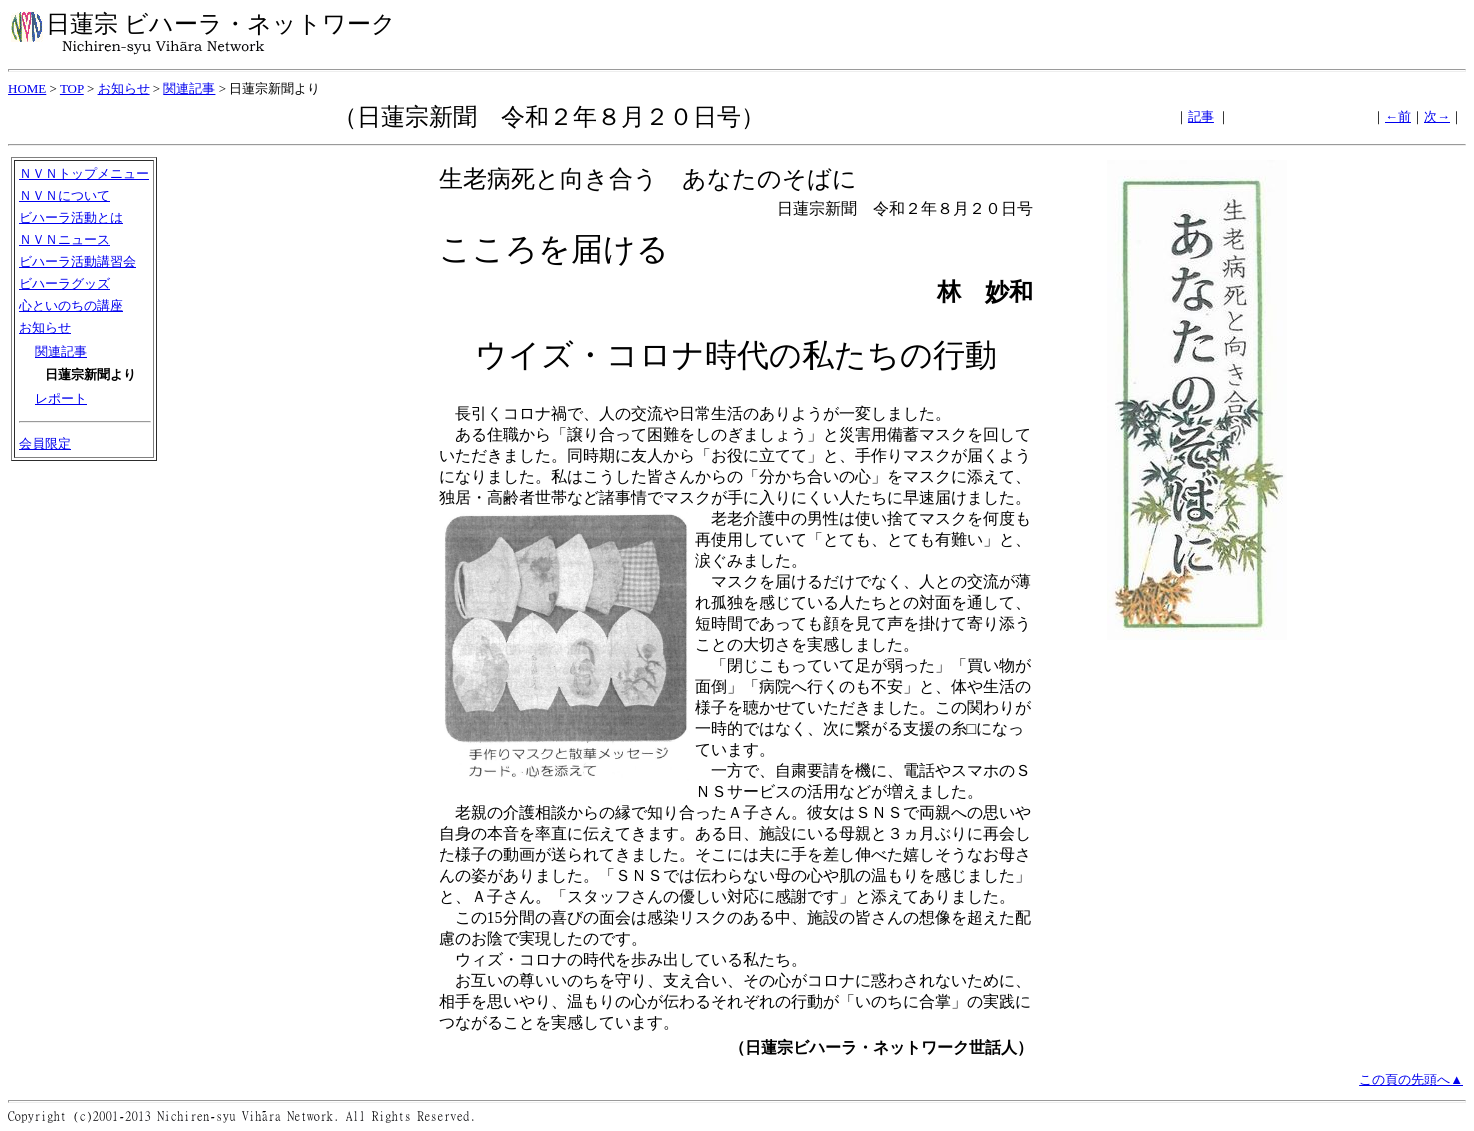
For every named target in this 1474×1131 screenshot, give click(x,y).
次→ (1437, 116)
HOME (27, 88)
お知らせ (124, 88)
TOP (72, 88)
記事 (1201, 116)
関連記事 (189, 88)
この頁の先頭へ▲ (1411, 1079)
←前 (1398, 116)
